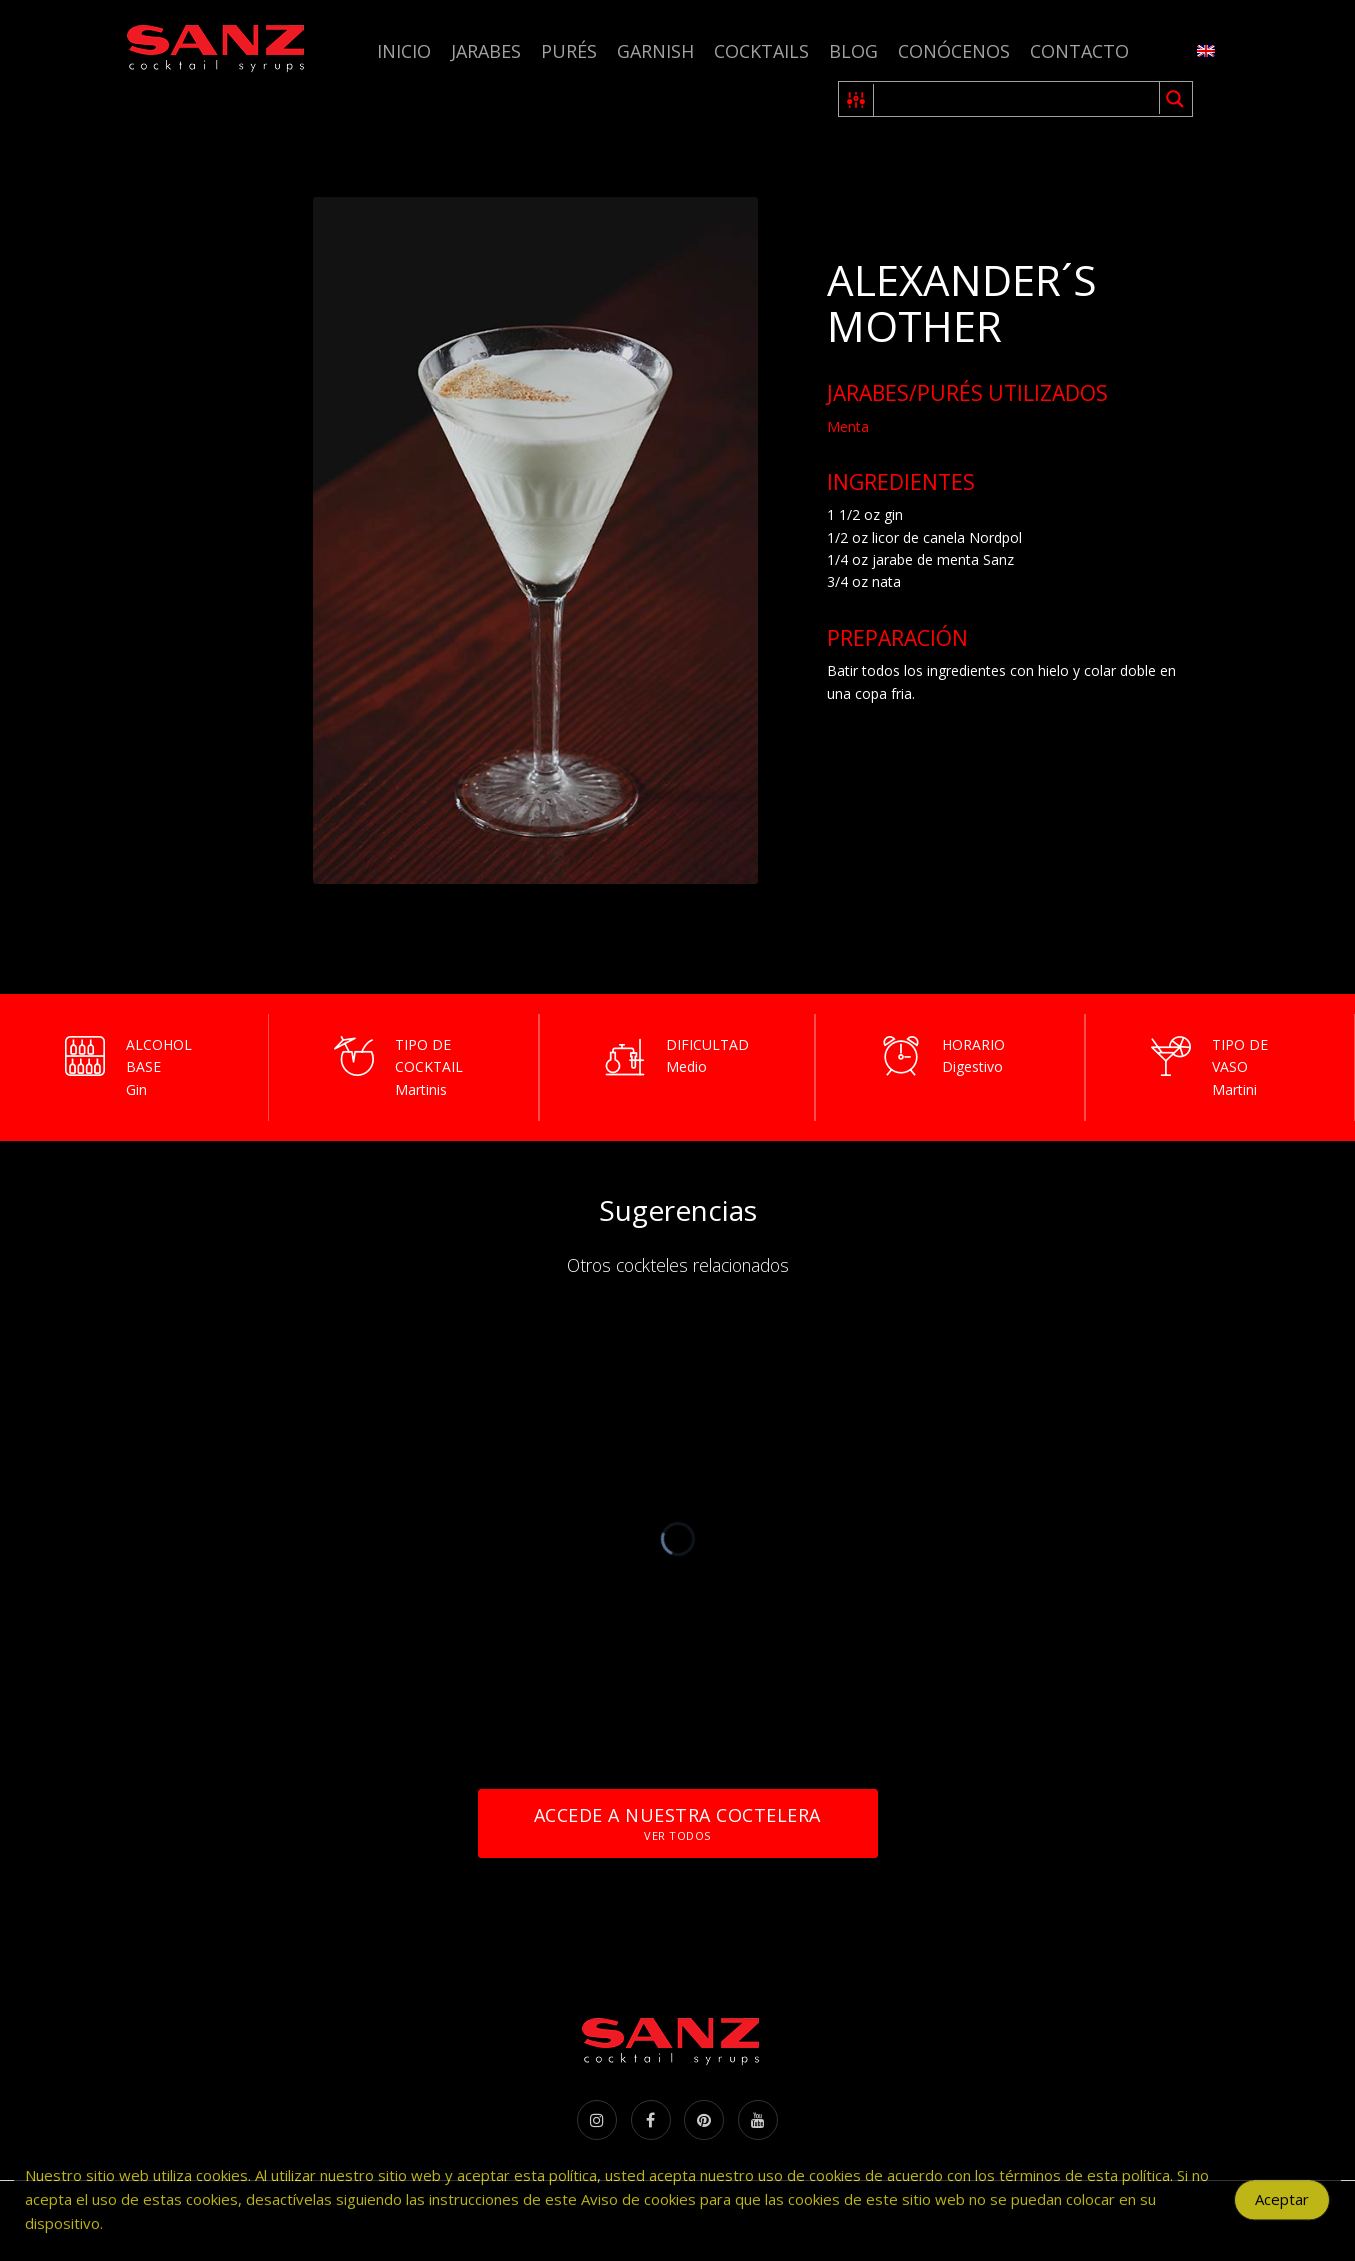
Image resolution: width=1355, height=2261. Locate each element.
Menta (848, 426)
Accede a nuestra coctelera (677, 1823)
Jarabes (486, 51)
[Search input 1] (1017, 99)
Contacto (1079, 51)
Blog (853, 51)
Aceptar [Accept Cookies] (1282, 2208)
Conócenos (954, 51)
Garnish (655, 51)
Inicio (404, 51)
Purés (569, 51)
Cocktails (761, 51)
